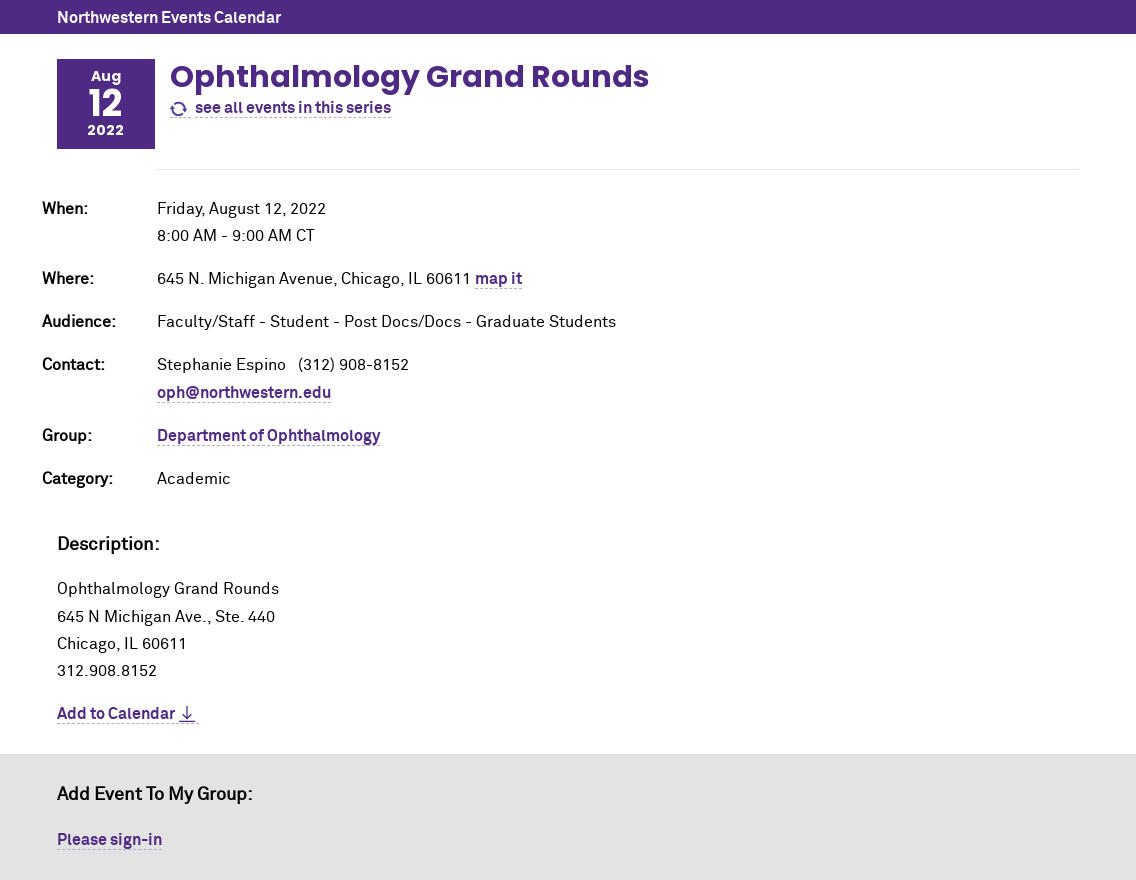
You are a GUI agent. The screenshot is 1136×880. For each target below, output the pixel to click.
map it (498, 279)
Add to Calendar (116, 714)
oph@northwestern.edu (244, 393)
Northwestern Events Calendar (169, 18)
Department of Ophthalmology (268, 436)
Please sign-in (109, 840)
